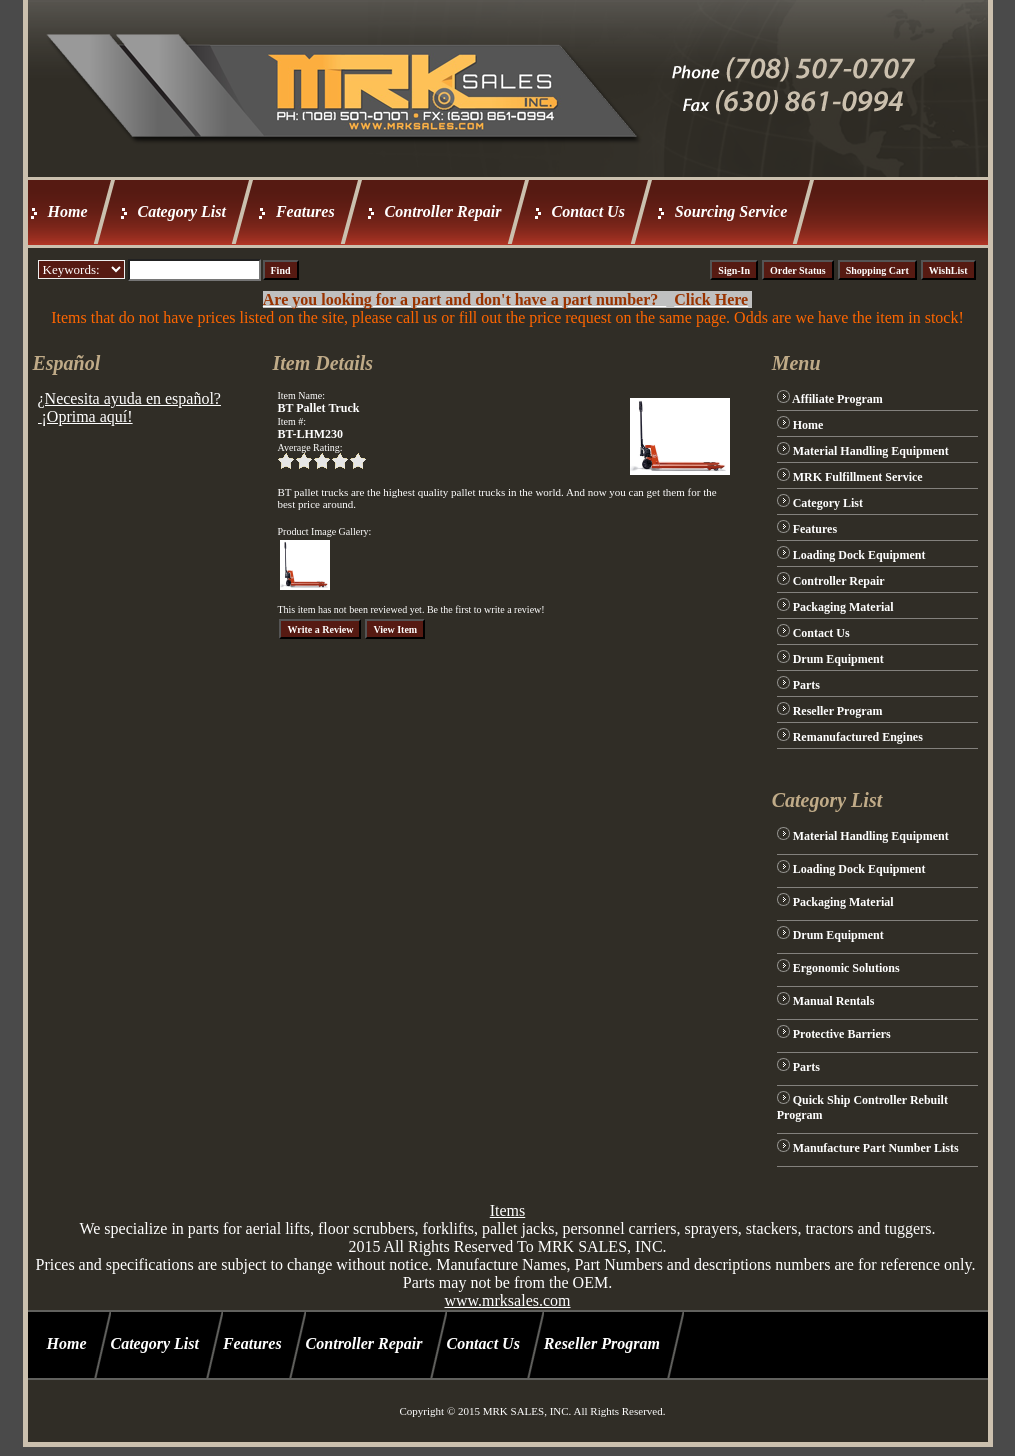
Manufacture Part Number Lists (876, 1148)
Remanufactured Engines (858, 737)
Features (305, 211)
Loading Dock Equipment (859, 555)
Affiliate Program (837, 399)
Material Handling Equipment (871, 451)
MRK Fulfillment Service (858, 477)
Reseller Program (838, 711)
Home (68, 211)
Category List (182, 211)
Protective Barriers (842, 1034)
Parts (806, 685)
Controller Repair (443, 211)
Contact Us (588, 211)
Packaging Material (843, 607)
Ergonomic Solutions (846, 968)
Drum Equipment (838, 659)
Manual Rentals (834, 1001)
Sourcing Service (731, 211)
